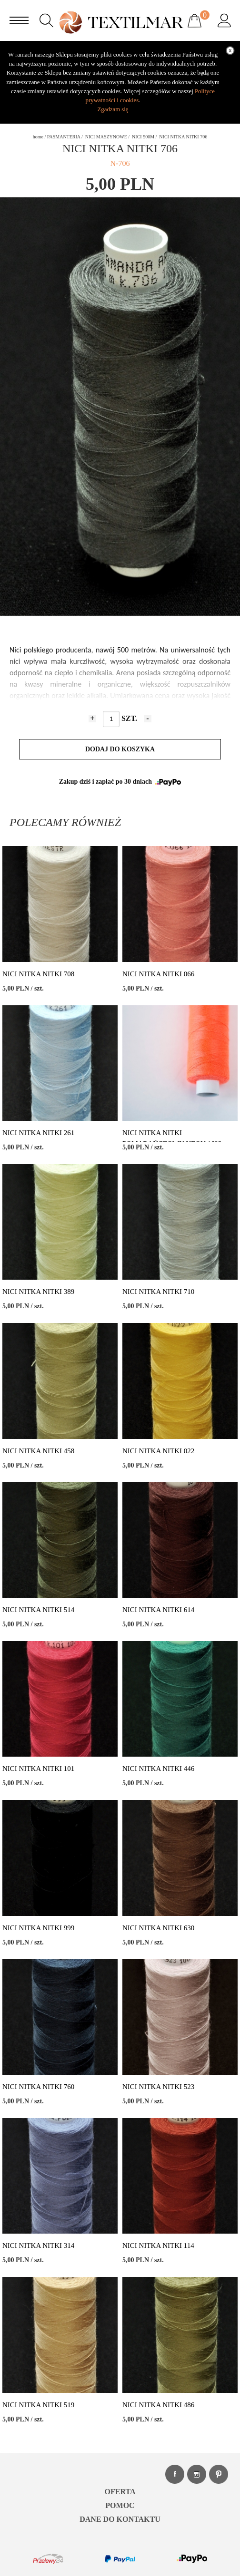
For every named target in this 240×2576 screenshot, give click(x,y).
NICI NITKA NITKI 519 (38, 2405)
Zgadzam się (112, 109)
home (38, 136)
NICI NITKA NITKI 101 (38, 1768)
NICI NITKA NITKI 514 (38, 1610)
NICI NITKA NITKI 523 (158, 2086)
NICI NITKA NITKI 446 (158, 1768)
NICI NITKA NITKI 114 (158, 2245)
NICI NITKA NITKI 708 (38, 974)
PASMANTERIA (63, 136)
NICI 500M (143, 136)
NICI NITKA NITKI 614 (158, 1610)
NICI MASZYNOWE (106, 136)
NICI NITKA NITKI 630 (158, 1928)
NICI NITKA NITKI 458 (38, 1451)
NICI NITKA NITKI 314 (38, 2245)
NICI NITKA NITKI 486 (158, 2405)
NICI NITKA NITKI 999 (38, 1928)
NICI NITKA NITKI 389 (38, 1291)
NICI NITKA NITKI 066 (158, 974)
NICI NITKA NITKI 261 (38, 1133)
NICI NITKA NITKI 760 (38, 2086)
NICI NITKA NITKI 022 (158, 1451)
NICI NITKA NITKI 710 (158, 1291)
